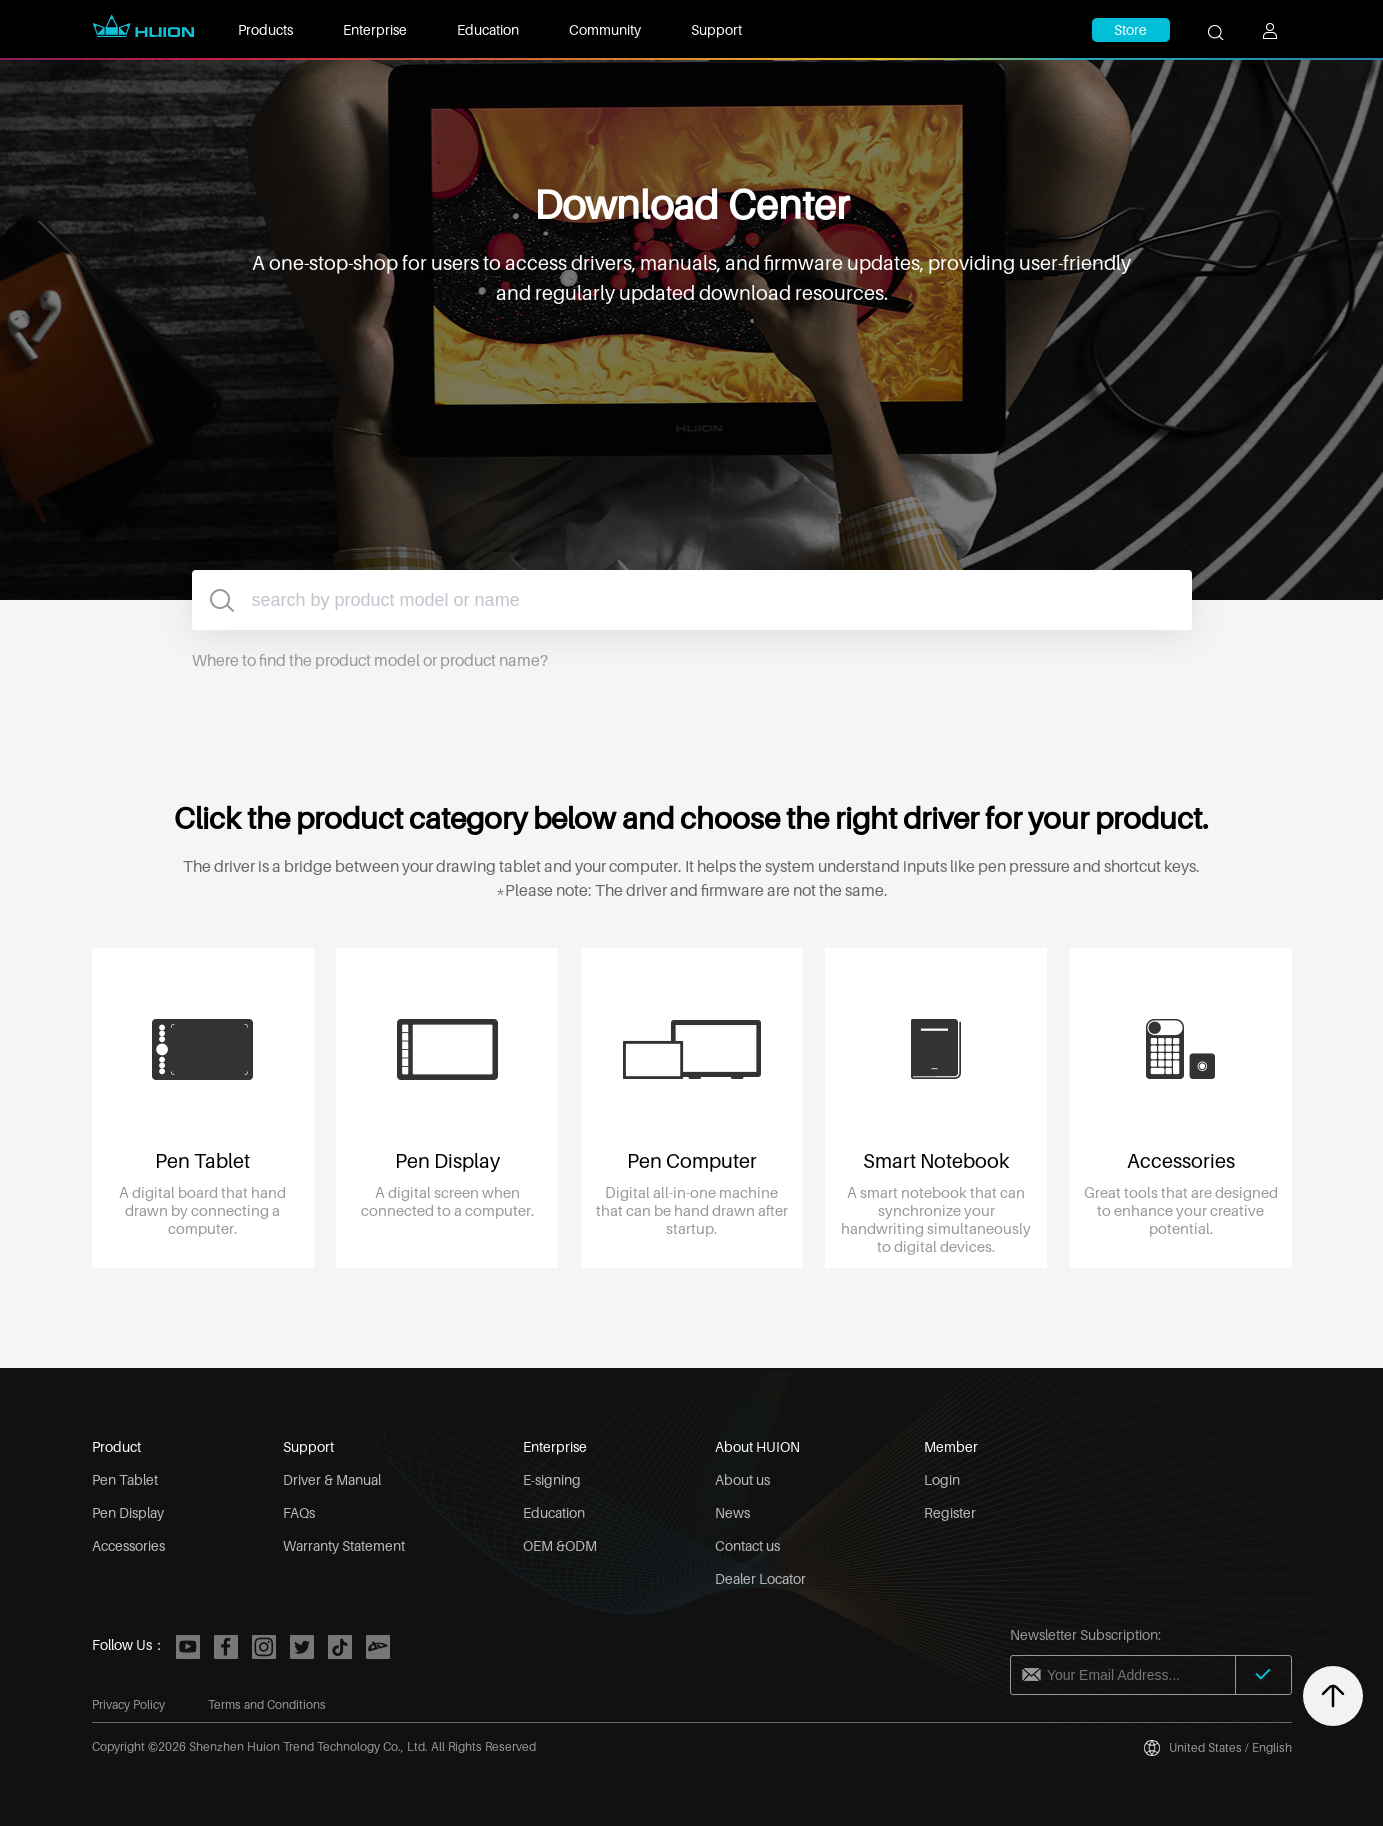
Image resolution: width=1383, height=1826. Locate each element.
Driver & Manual (332, 1479)
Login (942, 1479)
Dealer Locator (760, 1578)
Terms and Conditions (267, 1704)
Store (1130, 29)
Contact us (747, 1545)
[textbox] (692, 600)
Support (716, 29)
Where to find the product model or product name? (370, 660)
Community (605, 29)
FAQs (299, 1512)
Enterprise (375, 29)
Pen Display (128, 1512)
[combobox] (692, 600)
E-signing (552, 1479)
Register (950, 1512)
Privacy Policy (128, 1704)
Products (265, 29)
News (732, 1512)
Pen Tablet (125, 1479)
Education (488, 29)
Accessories (128, 1545)
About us (742, 1479)
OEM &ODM (560, 1545)
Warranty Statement (344, 1545)
